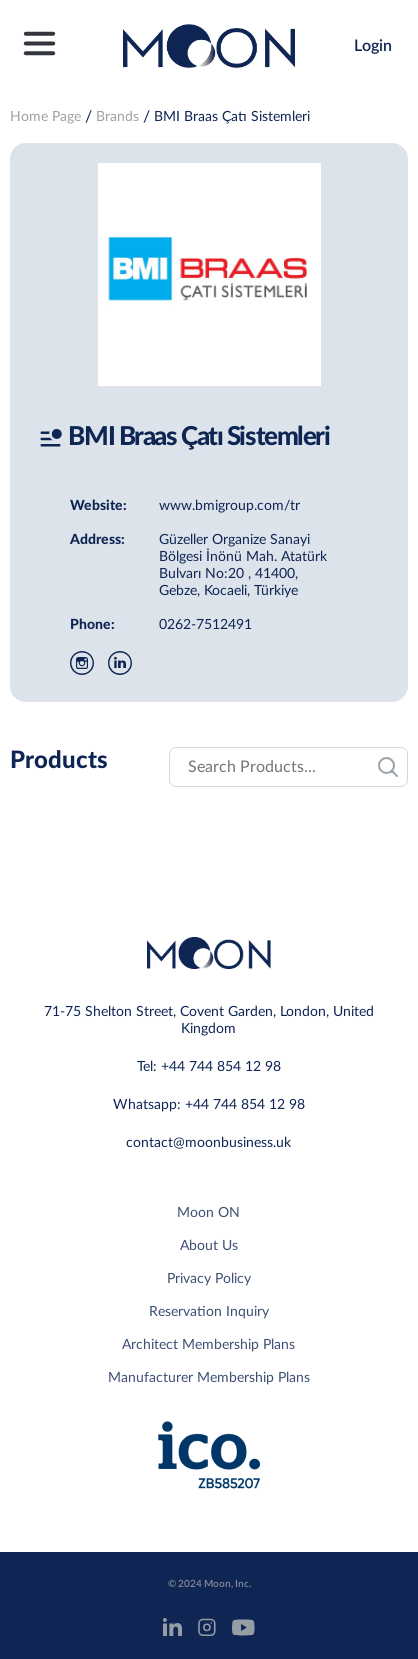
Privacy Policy (209, 1279)
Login (373, 46)
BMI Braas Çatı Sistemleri (232, 117)
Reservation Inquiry (209, 1312)
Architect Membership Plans (208, 1345)
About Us (209, 1246)
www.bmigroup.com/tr (229, 506)
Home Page (45, 117)
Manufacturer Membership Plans (209, 1378)
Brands (117, 117)
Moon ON (208, 1213)
